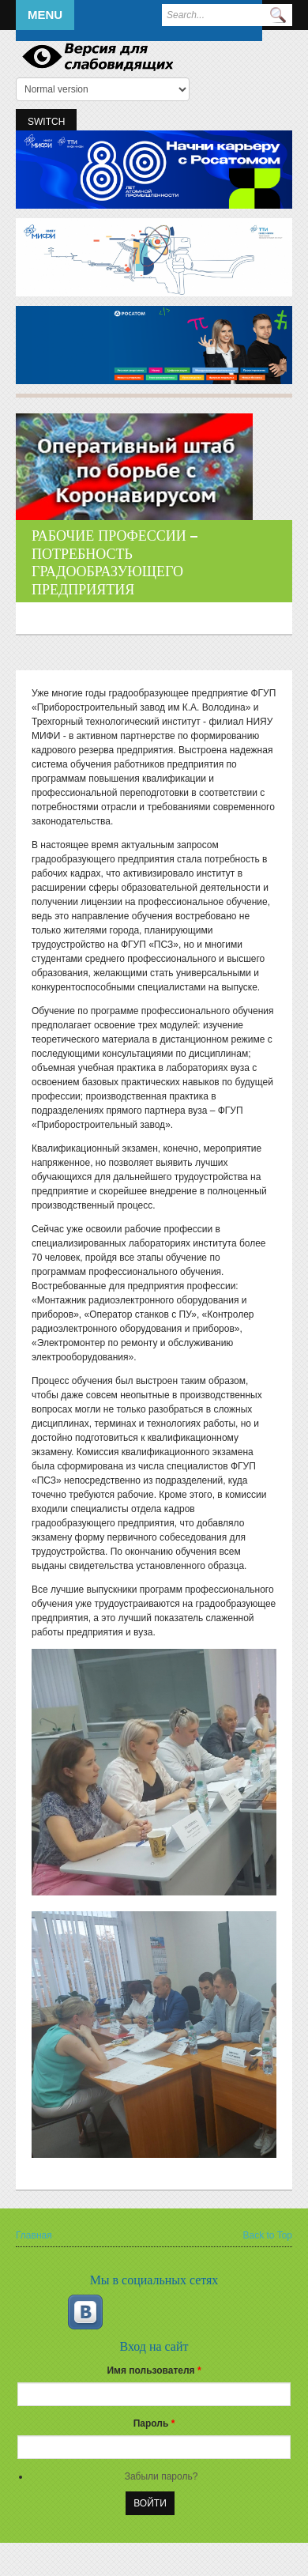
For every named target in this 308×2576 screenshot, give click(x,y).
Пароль (154, 2423)
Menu (45, 14)
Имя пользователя (154, 2370)
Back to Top (267, 2235)
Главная (34, 2235)
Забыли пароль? (161, 2476)
